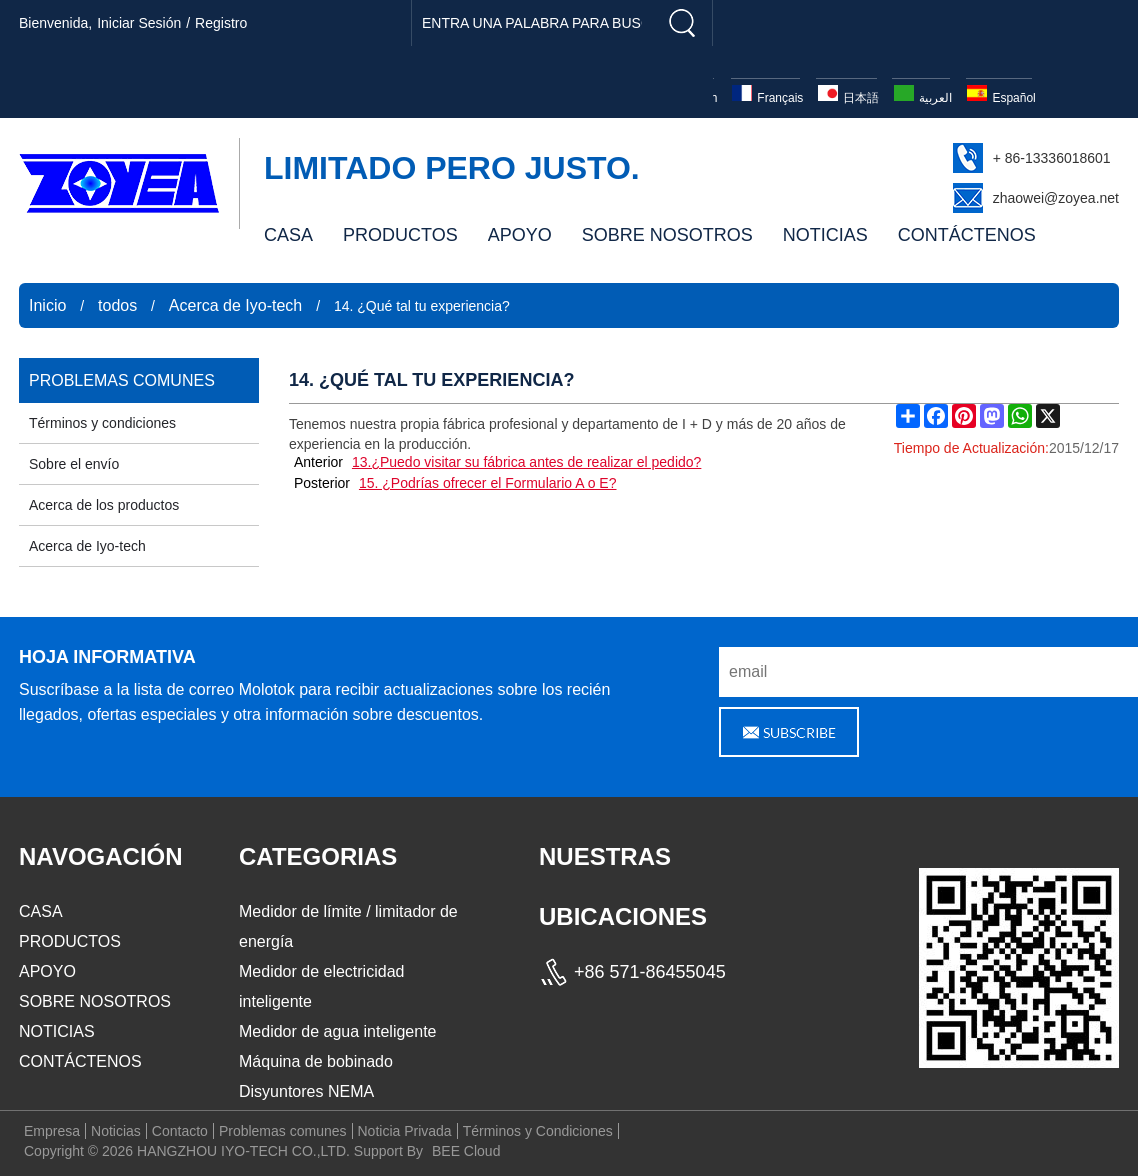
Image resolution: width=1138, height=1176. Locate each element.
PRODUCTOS (400, 235)
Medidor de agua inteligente (337, 1031)
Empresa (52, 1131)
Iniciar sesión (139, 23)
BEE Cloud (466, 1151)
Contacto (180, 1131)
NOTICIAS (825, 235)
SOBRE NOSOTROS (667, 235)
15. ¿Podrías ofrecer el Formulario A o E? (488, 483)
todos (117, 305)
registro (221, 23)
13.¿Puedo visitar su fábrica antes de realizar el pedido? (526, 462)
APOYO (520, 235)
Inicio (47, 305)
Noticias (116, 1131)
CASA (288, 235)
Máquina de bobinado (316, 1061)
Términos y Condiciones (538, 1131)
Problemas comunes (283, 1131)
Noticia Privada (405, 1131)
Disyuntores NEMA (306, 1091)
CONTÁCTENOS (967, 235)
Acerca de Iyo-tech (235, 305)
